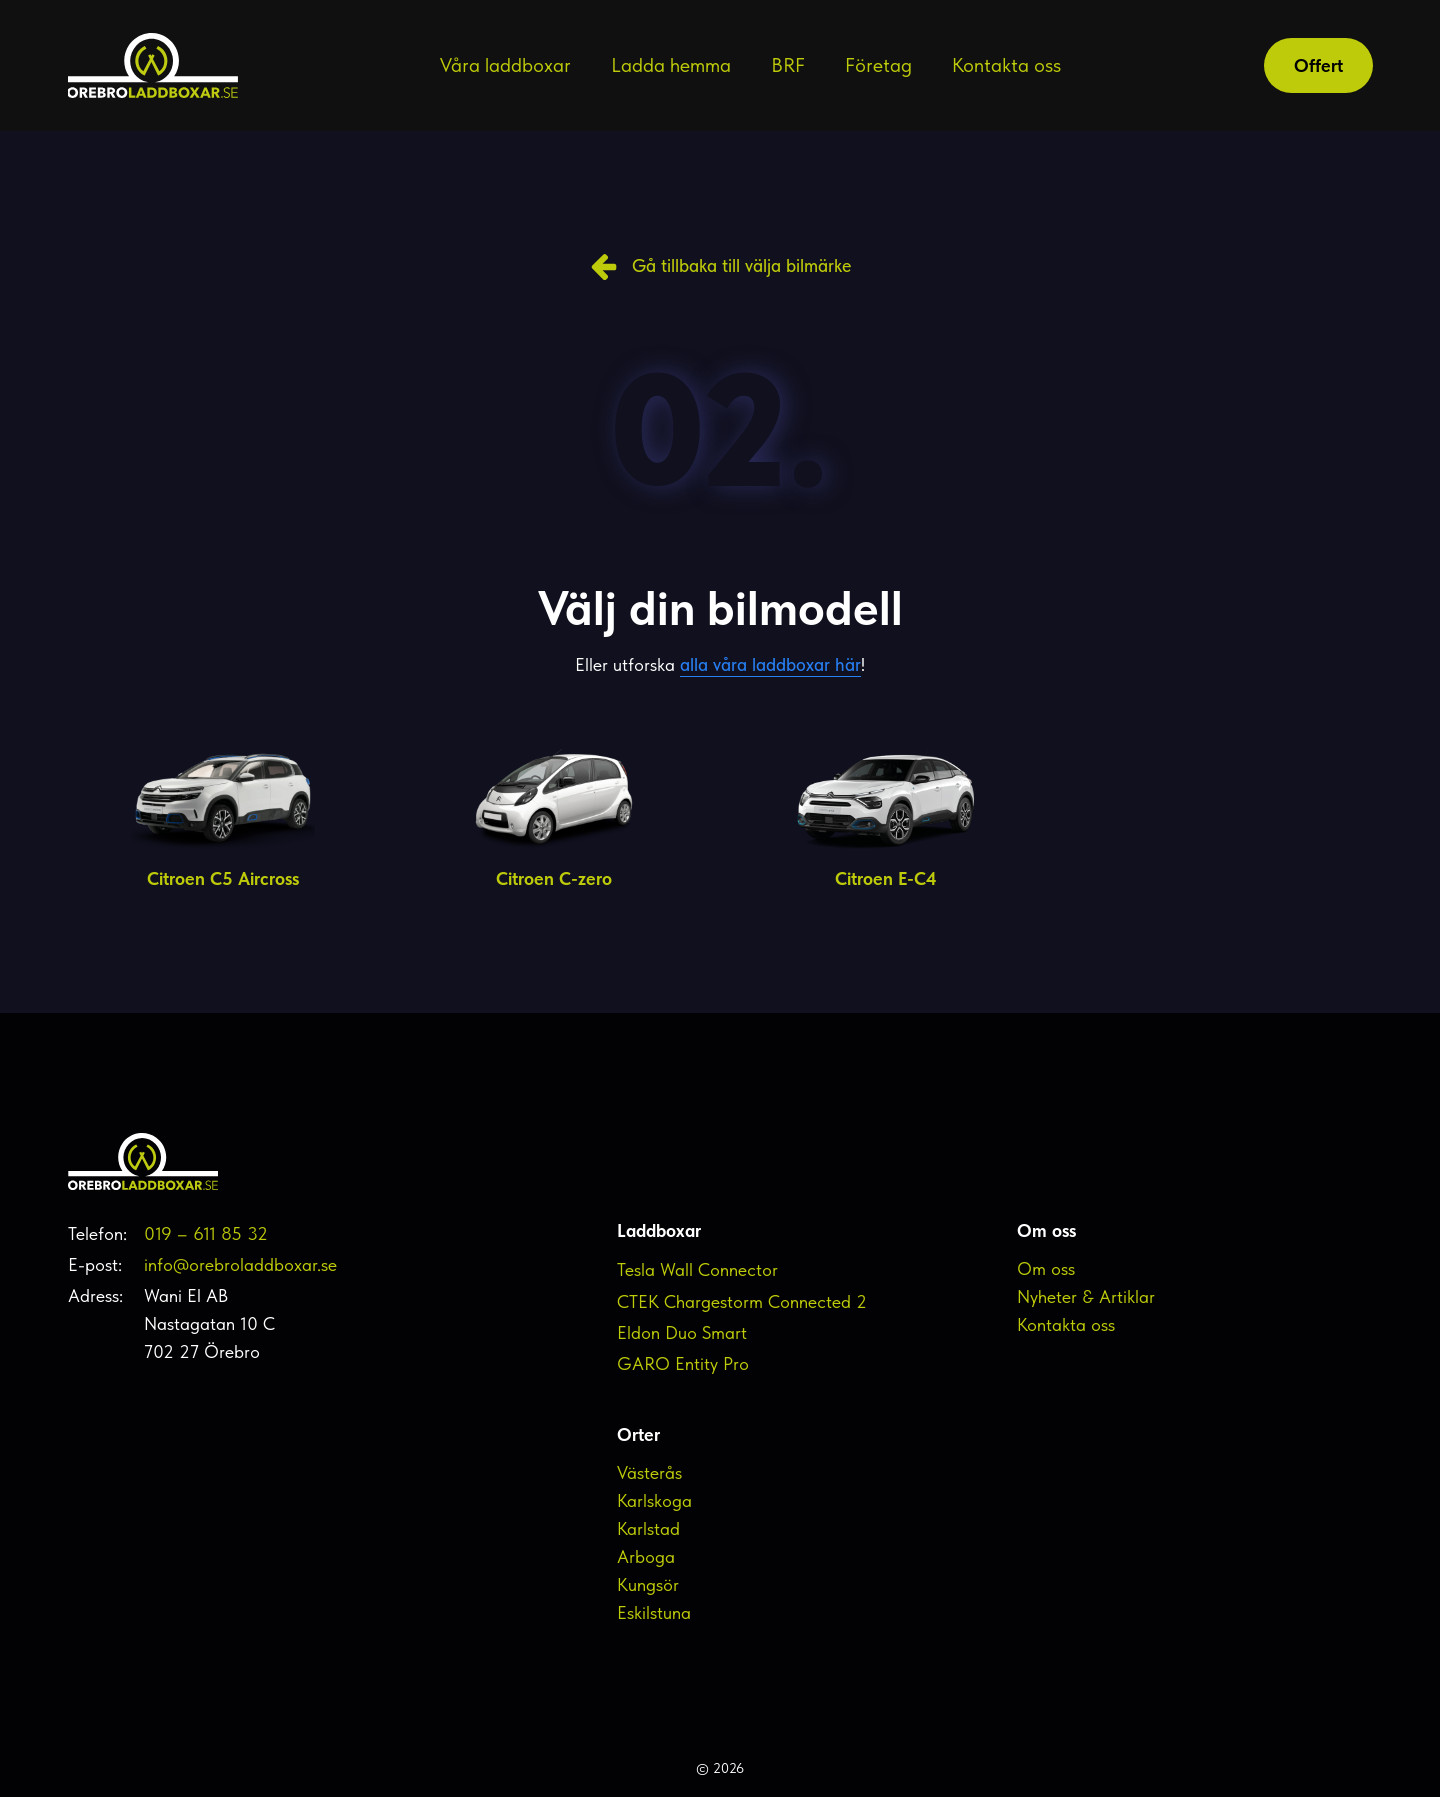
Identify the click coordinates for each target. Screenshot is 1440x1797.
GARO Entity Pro (683, 1363)
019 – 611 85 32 (206, 1233)
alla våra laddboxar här (770, 664)
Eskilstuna (654, 1612)
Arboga (646, 1556)
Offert (1318, 65)
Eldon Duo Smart (682, 1332)
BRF (788, 65)
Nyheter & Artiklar (1086, 1296)
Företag (878, 65)
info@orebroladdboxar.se (240, 1264)
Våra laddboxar (505, 65)
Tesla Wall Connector (697, 1269)
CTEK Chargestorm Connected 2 (742, 1301)
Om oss (1046, 1268)
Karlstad (648, 1528)
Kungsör (648, 1584)
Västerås (649, 1472)
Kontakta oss (1006, 65)
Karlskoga (654, 1500)
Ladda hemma (671, 65)
